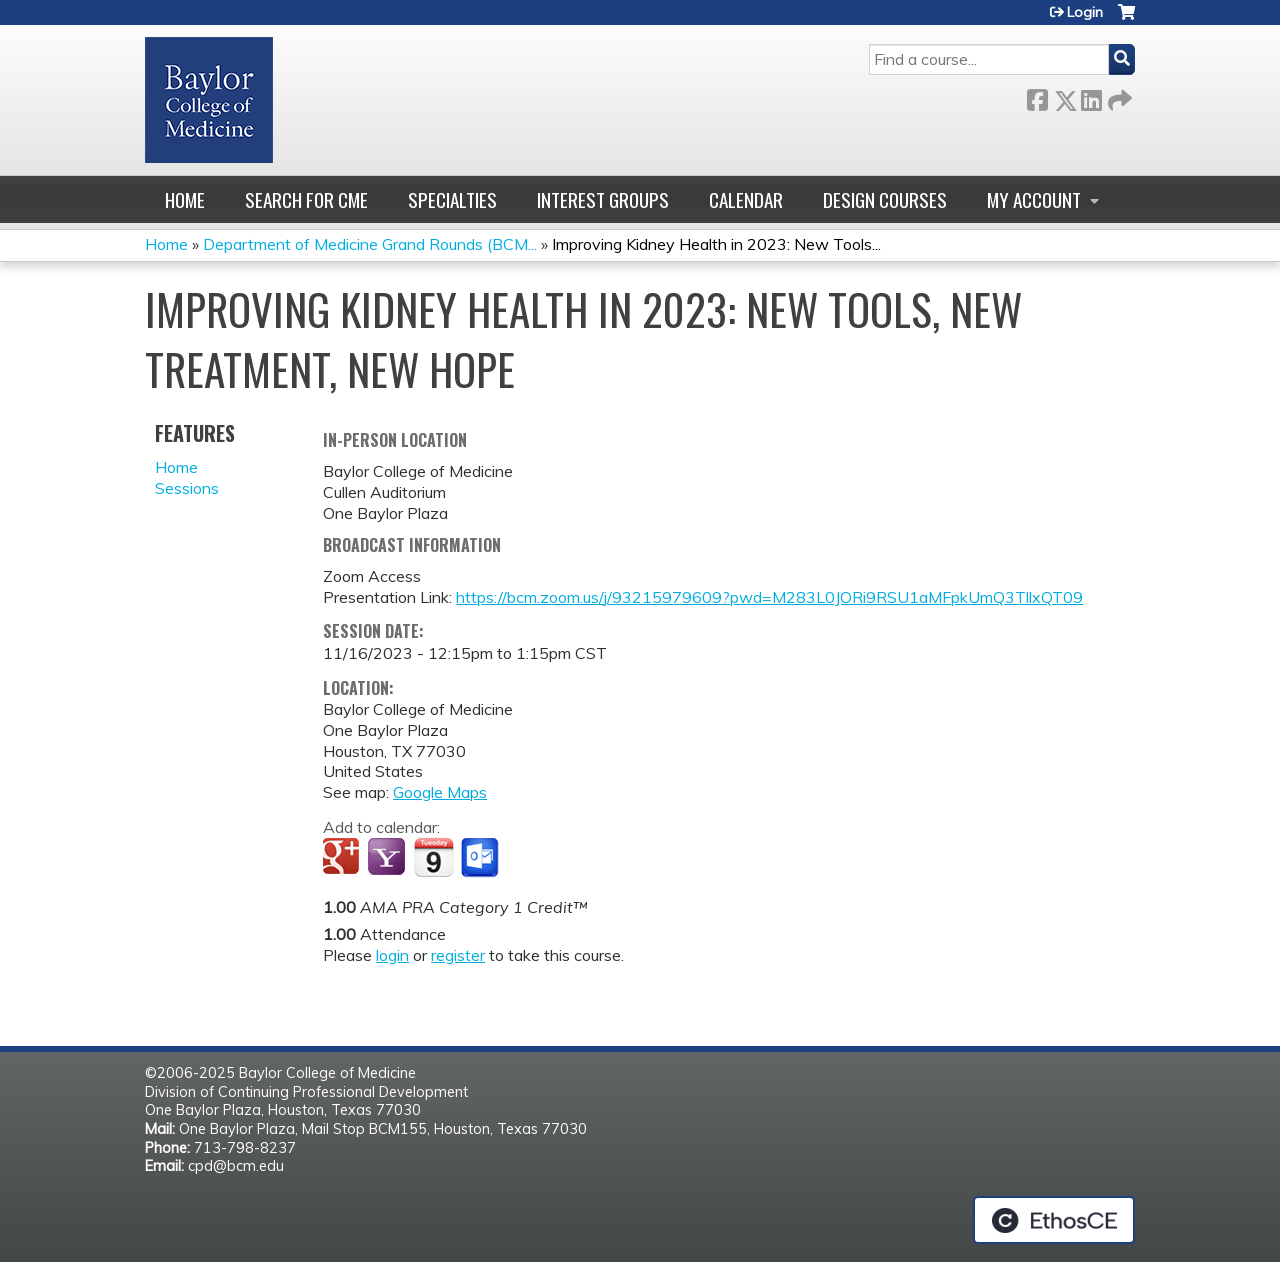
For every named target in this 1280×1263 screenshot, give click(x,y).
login (392, 955)
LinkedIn (1091, 96)
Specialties (452, 199)
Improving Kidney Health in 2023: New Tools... (716, 244)
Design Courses (885, 199)
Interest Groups (603, 199)
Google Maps (440, 792)
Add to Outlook (481, 858)
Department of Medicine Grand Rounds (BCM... (370, 244)
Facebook (1037, 96)
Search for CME (306, 199)
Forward (1118, 96)
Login (1085, 12)
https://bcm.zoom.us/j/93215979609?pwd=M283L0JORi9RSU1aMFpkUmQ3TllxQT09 (769, 597)
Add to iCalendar (433, 857)
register (458, 955)
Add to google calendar (343, 858)
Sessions (187, 488)
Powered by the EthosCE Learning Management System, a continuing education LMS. (1054, 1220)
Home (185, 199)
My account (1034, 199)
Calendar (746, 199)
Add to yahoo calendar (388, 858)
